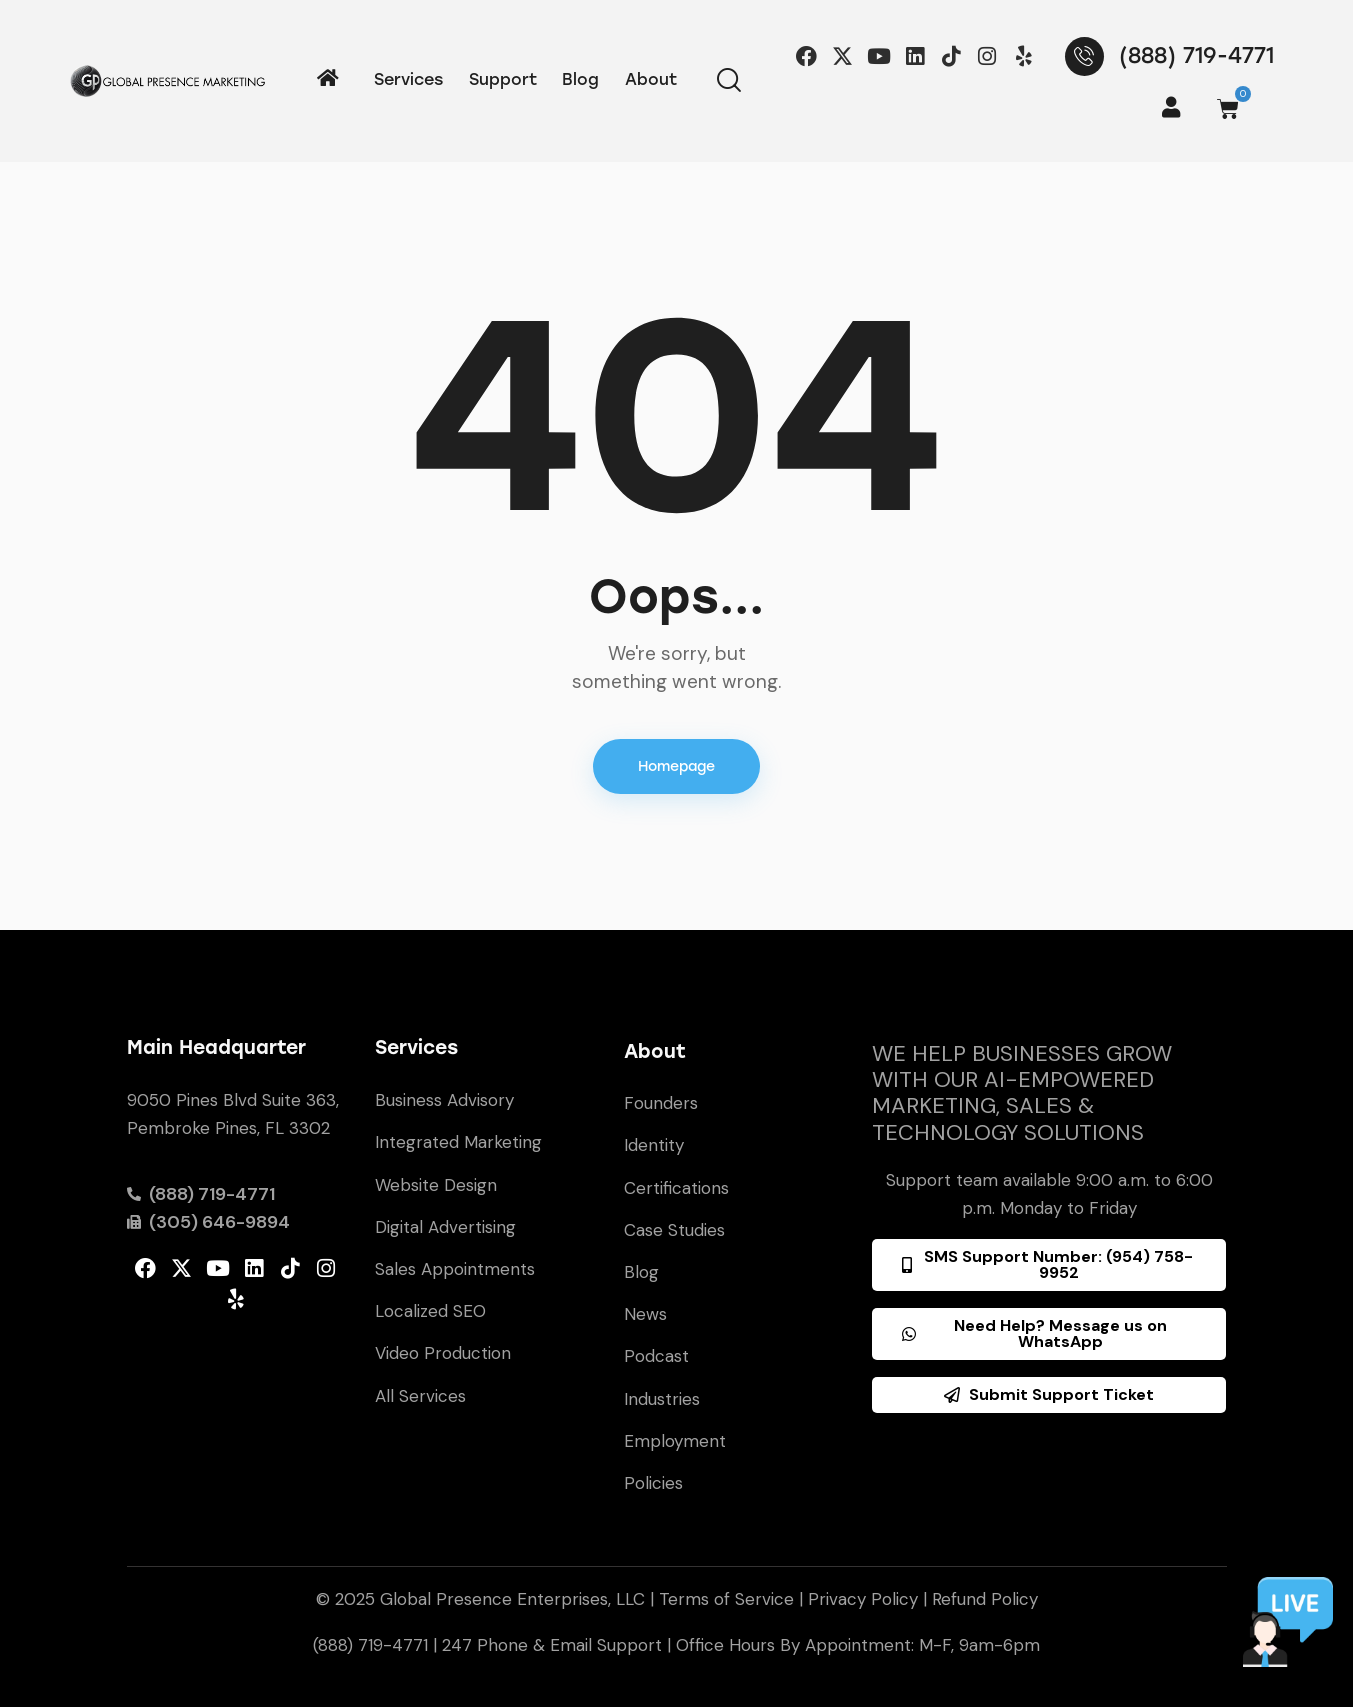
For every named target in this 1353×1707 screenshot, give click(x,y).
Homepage (676, 766)
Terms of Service (726, 1599)
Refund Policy (985, 1599)
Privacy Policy (863, 1599)
